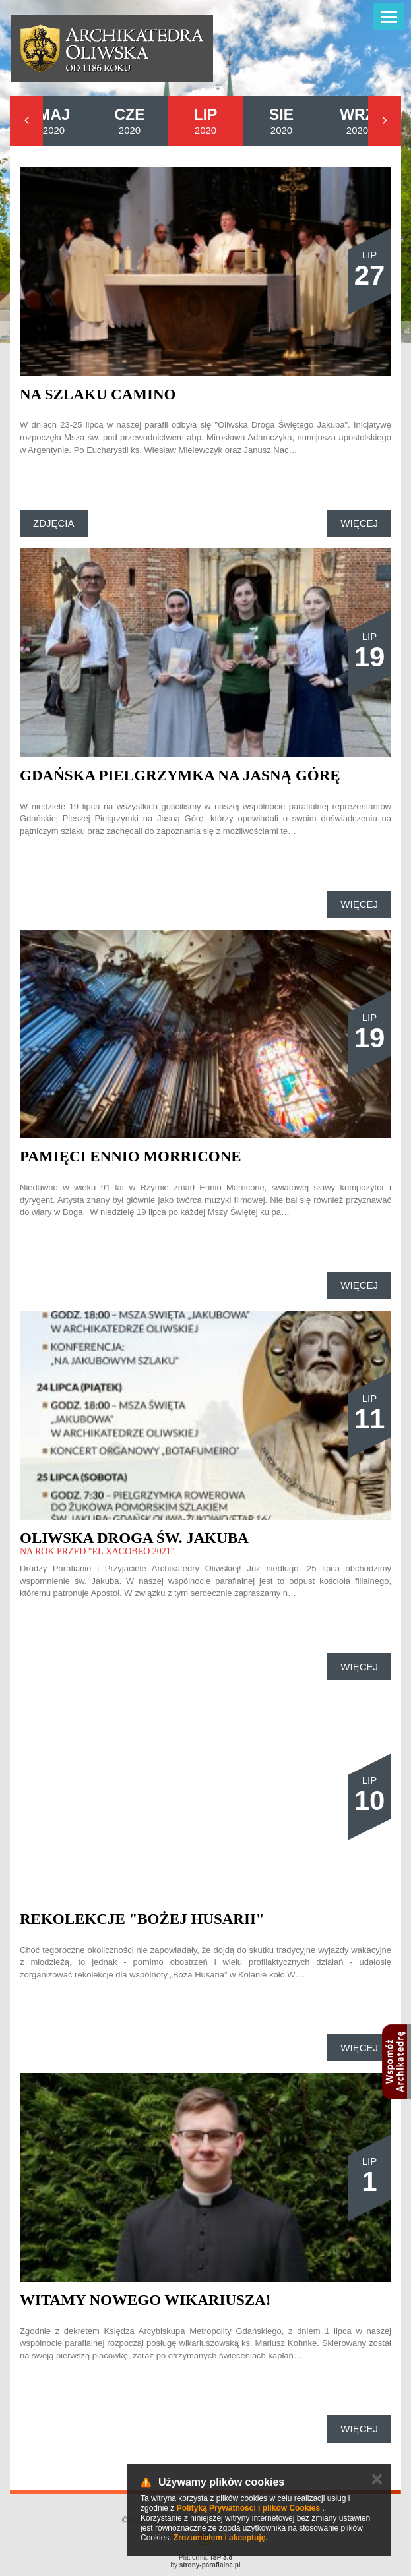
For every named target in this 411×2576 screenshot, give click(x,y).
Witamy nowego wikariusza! (145, 2300)
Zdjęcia (54, 523)
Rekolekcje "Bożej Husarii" (142, 1919)
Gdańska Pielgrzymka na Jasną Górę (180, 775)
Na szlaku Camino (97, 394)
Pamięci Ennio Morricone (130, 1156)
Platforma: (205, 2557)
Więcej (359, 523)
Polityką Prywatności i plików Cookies (248, 2508)
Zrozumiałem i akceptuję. (221, 2537)
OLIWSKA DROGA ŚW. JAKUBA (134, 1538)
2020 (54, 121)
